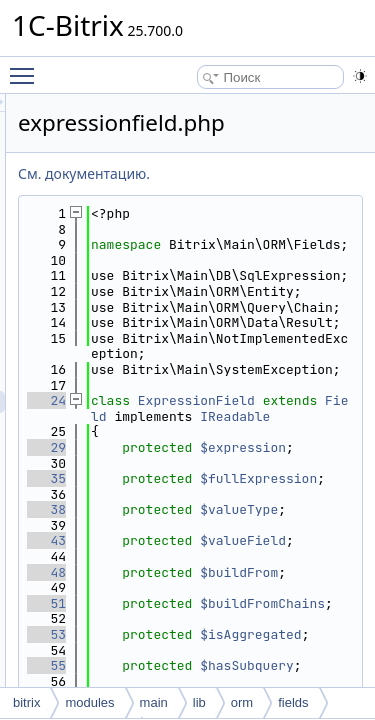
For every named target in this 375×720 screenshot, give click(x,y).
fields (293, 702)
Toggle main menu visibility (27, 67)
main (154, 702)
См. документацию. (197, 173)
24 (159, 509)
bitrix (26, 702)
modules (89, 702)
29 (159, 587)
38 (159, 681)
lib (199, 702)
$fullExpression (274, 642)
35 (159, 634)
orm (242, 702)
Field (317, 525)
